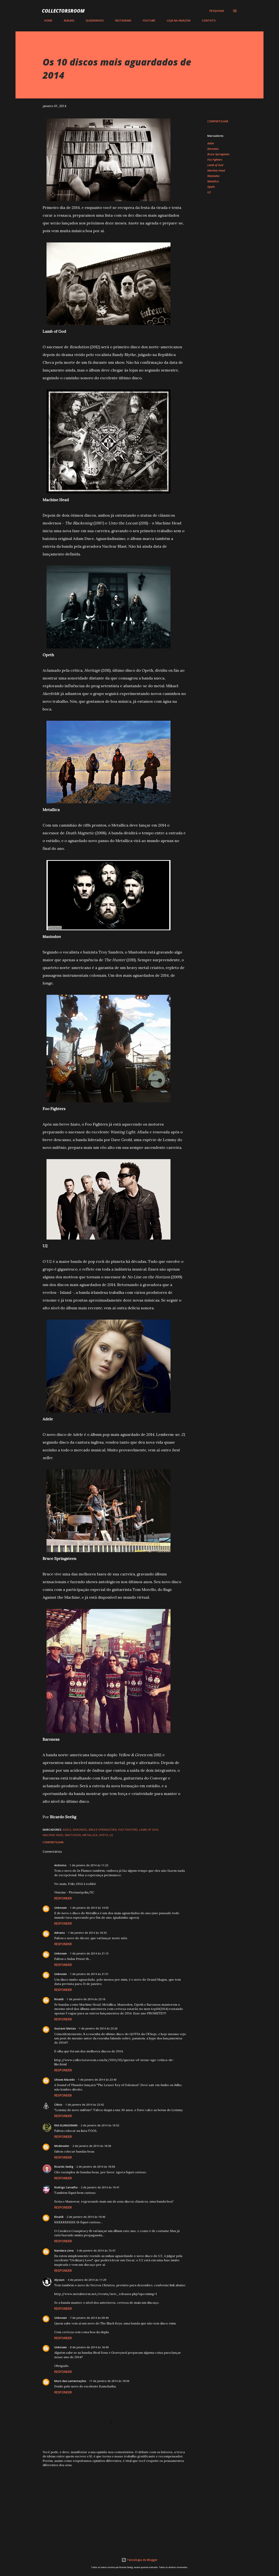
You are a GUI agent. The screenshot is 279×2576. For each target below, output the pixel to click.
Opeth (211, 187)
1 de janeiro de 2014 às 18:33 (87, 1933)
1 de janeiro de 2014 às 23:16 (86, 1999)
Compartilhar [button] (217, 121)
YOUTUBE (146, 20)
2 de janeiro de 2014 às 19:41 (100, 2187)
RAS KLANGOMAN (66, 2125)
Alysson (59, 2280)
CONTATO (206, 20)
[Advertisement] (108, 2499)
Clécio (58, 2104)
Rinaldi (59, 1999)
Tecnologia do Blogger (139, 2560)
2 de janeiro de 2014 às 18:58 (95, 2166)
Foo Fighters (214, 159)
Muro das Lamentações (70, 2381)
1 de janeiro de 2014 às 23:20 (98, 2028)
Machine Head (216, 170)
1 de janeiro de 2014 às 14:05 (89, 1908)
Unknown (60, 1908)
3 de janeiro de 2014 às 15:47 (96, 2250)
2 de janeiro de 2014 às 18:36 (91, 2146)
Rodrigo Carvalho (66, 2187)
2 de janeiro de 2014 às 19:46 (86, 2217)
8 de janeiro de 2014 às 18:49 (89, 2347)
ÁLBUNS (66, 20)
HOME (46, 20)
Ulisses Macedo (64, 2079)
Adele (210, 143)
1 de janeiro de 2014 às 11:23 (89, 1865)
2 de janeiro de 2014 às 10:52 (100, 2125)
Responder (63, 1898)
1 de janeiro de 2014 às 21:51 (89, 1974)
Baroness (213, 149)
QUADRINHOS (92, 20)
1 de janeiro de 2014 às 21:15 (89, 1953)
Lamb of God (215, 165)
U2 (209, 192)
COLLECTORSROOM (63, 11)
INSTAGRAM (121, 20)
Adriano (59, 1933)
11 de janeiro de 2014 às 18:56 (109, 2381)
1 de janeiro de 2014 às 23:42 (84, 2104)
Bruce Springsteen (218, 154)
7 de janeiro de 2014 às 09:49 (89, 2318)
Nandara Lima (64, 2250)
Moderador (61, 2146)
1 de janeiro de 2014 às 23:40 (97, 2079)
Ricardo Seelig (63, 2166)
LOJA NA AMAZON (176, 20)
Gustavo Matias (65, 2028)
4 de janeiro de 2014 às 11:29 (87, 2280)
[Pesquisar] (216, 11)
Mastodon (213, 176)
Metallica (213, 181)
